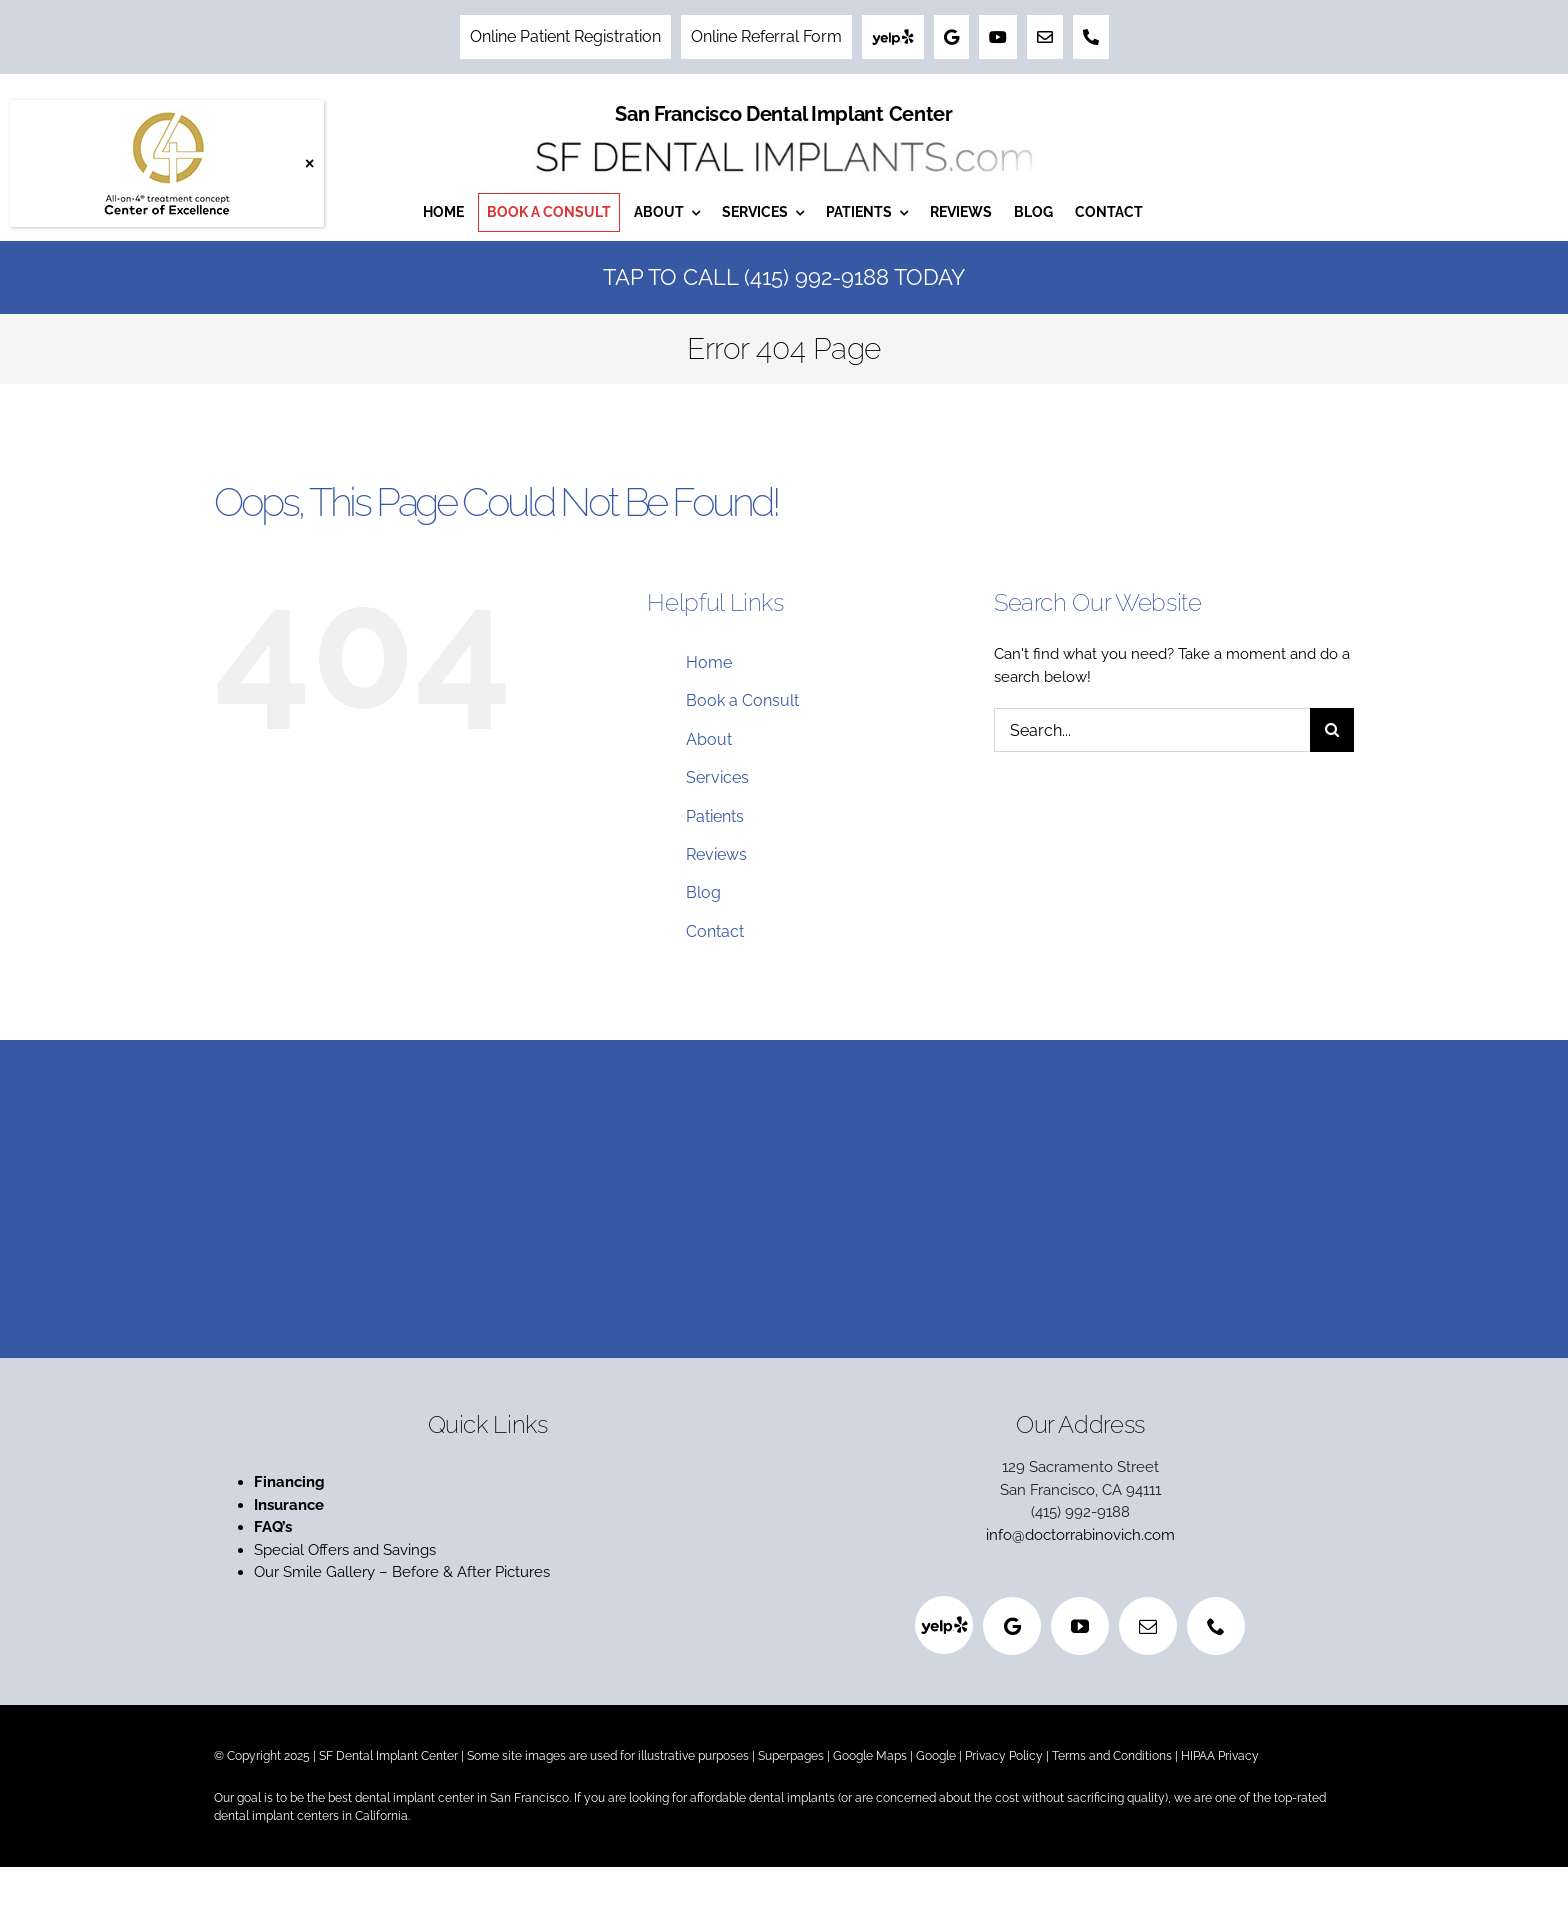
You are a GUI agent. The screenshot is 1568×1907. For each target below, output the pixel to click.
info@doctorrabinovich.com (1080, 1535)
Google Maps (870, 1756)
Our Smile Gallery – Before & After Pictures (402, 1572)
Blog (703, 892)
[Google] (1012, 1626)
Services (717, 777)
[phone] (1216, 1626)
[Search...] (1152, 730)
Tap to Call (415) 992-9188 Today (784, 277)
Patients (715, 816)
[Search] (1332, 730)
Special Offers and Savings (347, 1550)
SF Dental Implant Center (388, 1756)
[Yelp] (944, 1625)
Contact (715, 931)
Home (709, 662)
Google (936, 1756)
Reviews (716, 854)
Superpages (791, 1756)
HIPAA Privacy (1220, 1756)
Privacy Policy (1004, 1756)
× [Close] (309, 163)
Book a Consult (742, 700)
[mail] (1148, 1626)
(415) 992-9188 (1080, 1512)
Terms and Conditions (1112, 1756)
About (709, 739)
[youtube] (1080, 1626)
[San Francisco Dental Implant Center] (784, 136)
